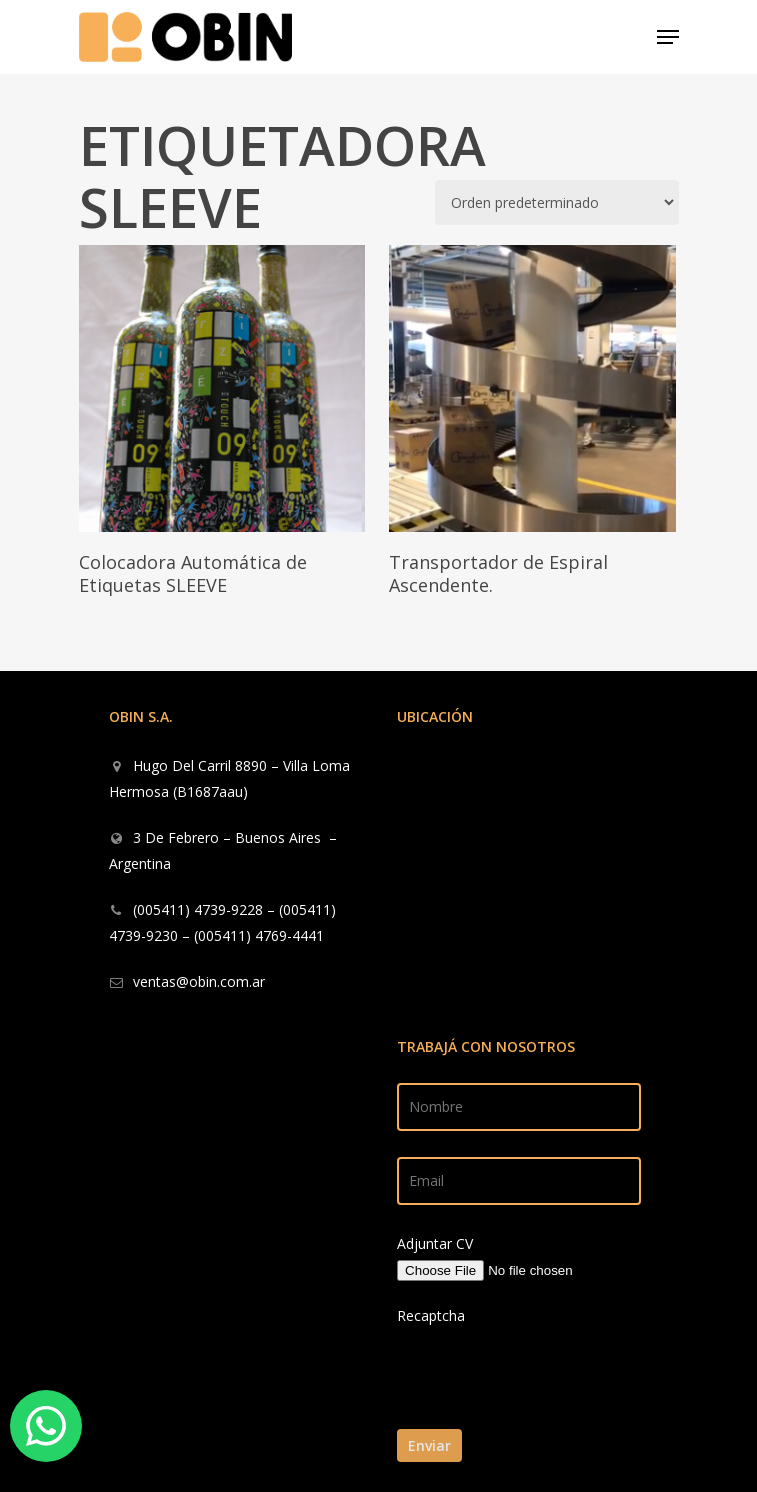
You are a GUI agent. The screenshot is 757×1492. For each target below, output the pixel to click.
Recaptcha (431, 1315)
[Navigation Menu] (668, 37)
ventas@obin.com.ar (199, 981)
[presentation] (534, 1416)
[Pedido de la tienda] (557, 202)
